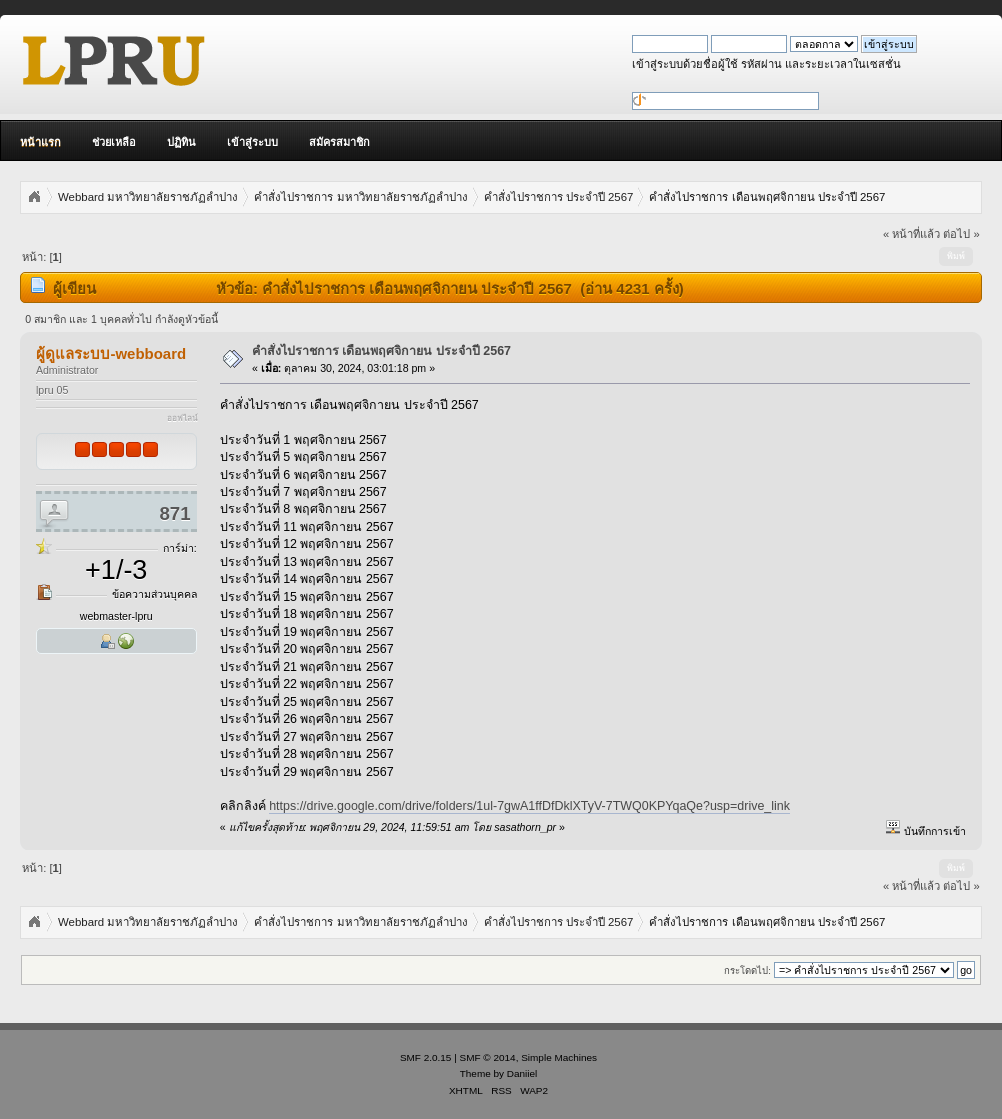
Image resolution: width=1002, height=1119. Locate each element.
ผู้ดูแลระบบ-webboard (111, 353)
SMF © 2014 (488, 1057)
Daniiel (522, 1073)
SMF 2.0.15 (426, 1057)
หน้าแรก (40, 142)
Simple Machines (559, 1057)
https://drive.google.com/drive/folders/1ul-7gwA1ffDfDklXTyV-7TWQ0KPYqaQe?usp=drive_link (529, 806)
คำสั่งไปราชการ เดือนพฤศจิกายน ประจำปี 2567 (381, 351)
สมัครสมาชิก (339, 142)
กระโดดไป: (747, 970)
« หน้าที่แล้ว (911, 234)
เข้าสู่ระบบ (252, 142)
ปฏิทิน (181, 142)
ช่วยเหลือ (114, 142)
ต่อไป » (961, 234)
